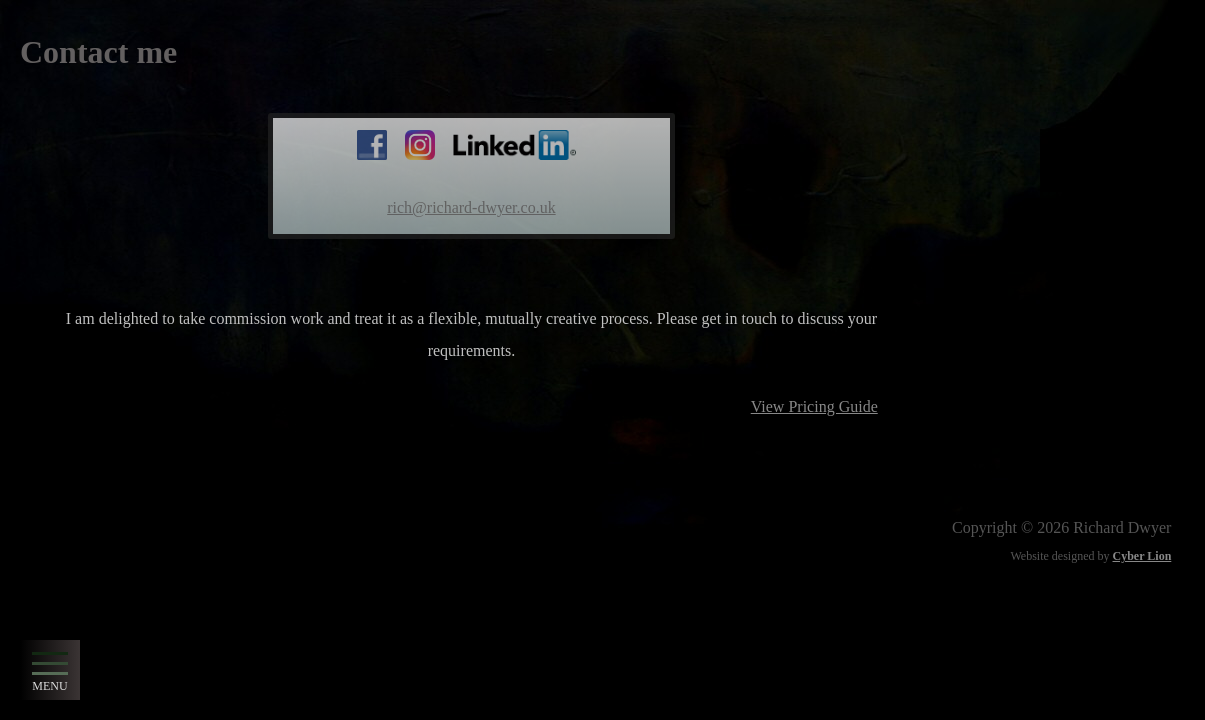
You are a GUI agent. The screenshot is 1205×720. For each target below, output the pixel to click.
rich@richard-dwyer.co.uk (471, 207)
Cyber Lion (1142, 556)
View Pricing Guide (814, 406)
